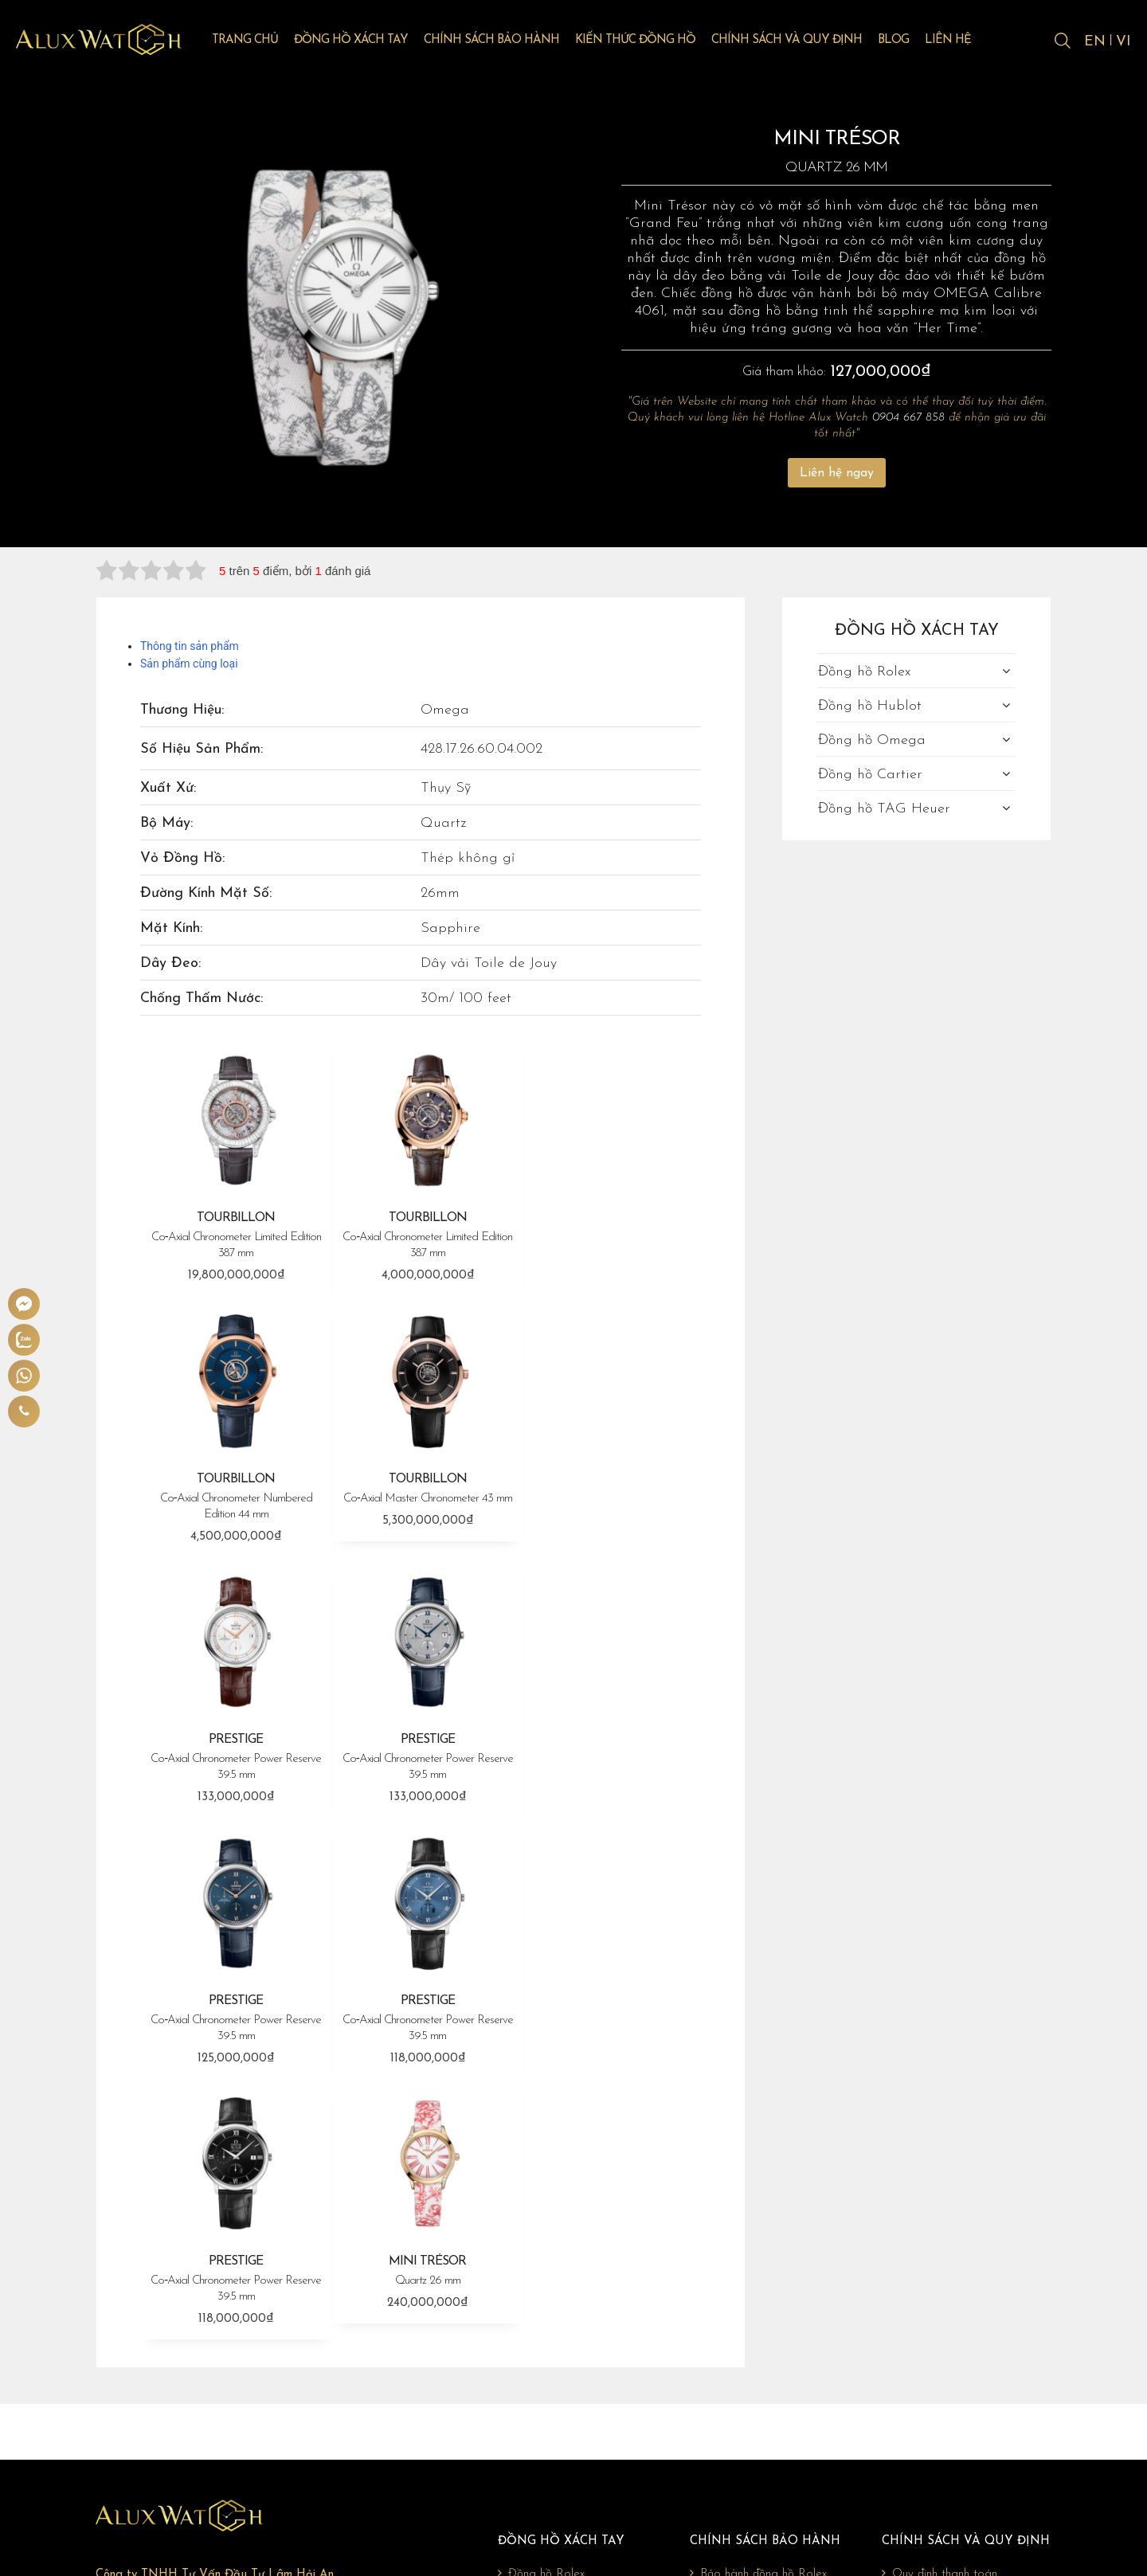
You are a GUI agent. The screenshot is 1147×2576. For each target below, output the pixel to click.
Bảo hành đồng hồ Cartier (762, 2360)
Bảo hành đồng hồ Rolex (758, 2283)
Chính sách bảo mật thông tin (962, 2360)
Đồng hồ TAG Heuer (884, 808)
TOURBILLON (234, 1233)
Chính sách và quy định (797, 41)
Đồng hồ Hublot (870, 706)
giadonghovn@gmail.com (200, 2419)
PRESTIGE (421, 1490)
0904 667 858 (908, 418)
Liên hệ (959, 41)
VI (1123, 41)
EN (1094, 41)
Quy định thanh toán (939, 2283)
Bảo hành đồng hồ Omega (764, 2334)
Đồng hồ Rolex (864, 671)
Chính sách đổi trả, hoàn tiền (959, 2334)
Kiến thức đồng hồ (646, 41)
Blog (904, 41)
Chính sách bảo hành (502, 41)
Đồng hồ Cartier (870, 774)
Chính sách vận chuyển (943, 2309)
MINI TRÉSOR (234, 1996)
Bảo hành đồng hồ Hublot (762, 2309)
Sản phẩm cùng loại (189, 663)
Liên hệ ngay (837, 473)
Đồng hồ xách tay (362, 41)
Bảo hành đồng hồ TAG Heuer (774, 2385)
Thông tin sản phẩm (189, 646)
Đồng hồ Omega (872, 740)
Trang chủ (256, 41)
